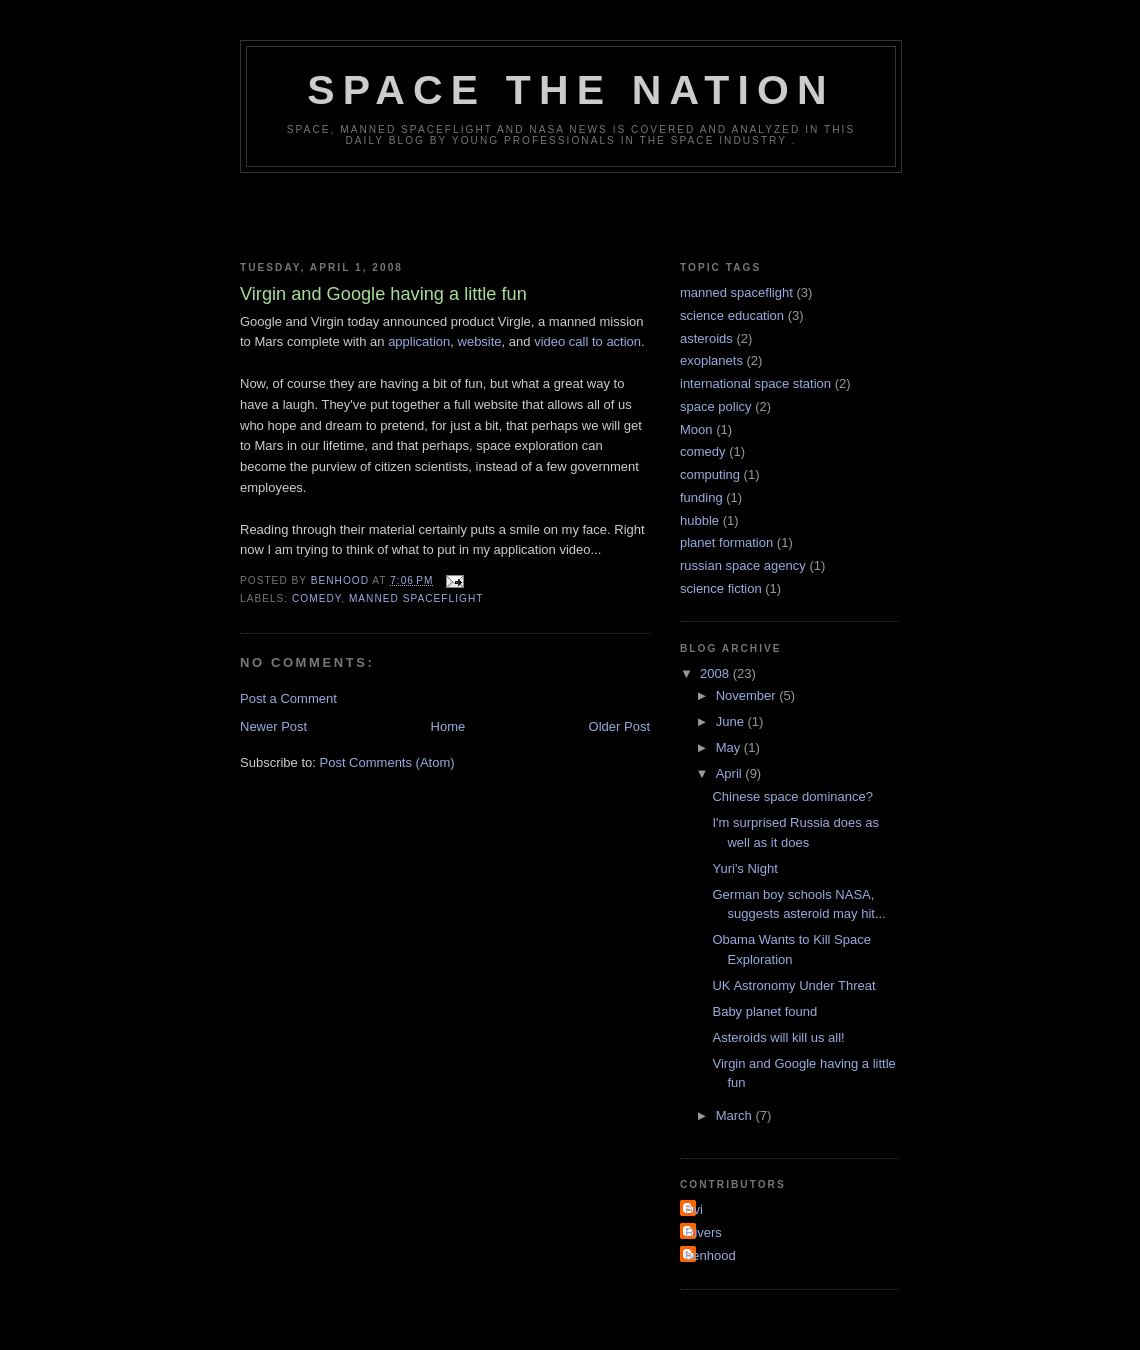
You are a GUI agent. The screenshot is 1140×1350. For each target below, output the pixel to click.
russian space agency (743, 565)
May (730, 747)
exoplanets (711, 360)
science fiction (721, 588)
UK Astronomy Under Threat (793, 985)
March (736, 1115)
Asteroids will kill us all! (778, 1037)
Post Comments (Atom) (387, 762)
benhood (710, 1255)
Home (448, 726)
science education (732, 315)
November (748, 695)
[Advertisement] (570, 213)
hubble (699, 520)
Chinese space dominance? (792, 796)
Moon (696, 429)
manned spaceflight (416, 598)
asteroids (706, 338)
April (731, 773)
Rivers (703, 1232)
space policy (716, 406)
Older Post (619, 726)
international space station (755, 383)
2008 (716, 673)
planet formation (726, 542)
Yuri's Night (744, 868)
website (480, 341)
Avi (694, 1209)
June (732, 721)
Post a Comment (288, 698)
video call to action (587, 341)
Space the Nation (571, 90)
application (419, 341)
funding (701, 497)
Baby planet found (764, 1011)
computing (710, 474)
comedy (316, 598)
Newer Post (273, 726)
